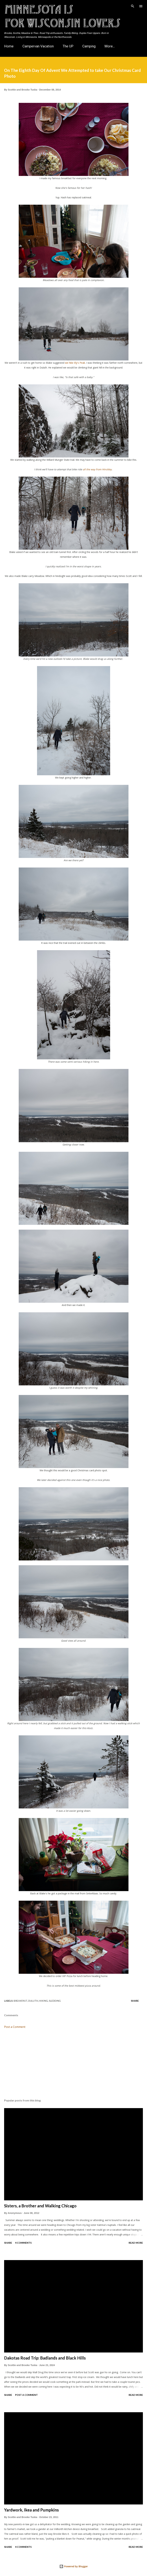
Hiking (43, 2000)
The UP (68, 46)
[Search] (133, 6)
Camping (89, 46)
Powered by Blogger (73, 2566)
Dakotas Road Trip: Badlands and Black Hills (45, 2357)
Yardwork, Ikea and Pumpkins (31, 2509)
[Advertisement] (73, 2064)
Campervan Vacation (38, 46)
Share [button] (135, 2000)
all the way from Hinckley (97, 469)
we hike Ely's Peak (75, 362)
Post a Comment (14, 2027)
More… (109, 46)
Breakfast (20, 2000)
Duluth (33, 2000)
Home (9, 46)
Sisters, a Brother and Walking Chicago (40, 2205)
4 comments (23, 2242)
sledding (55, 2000)
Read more (136, 2242)
